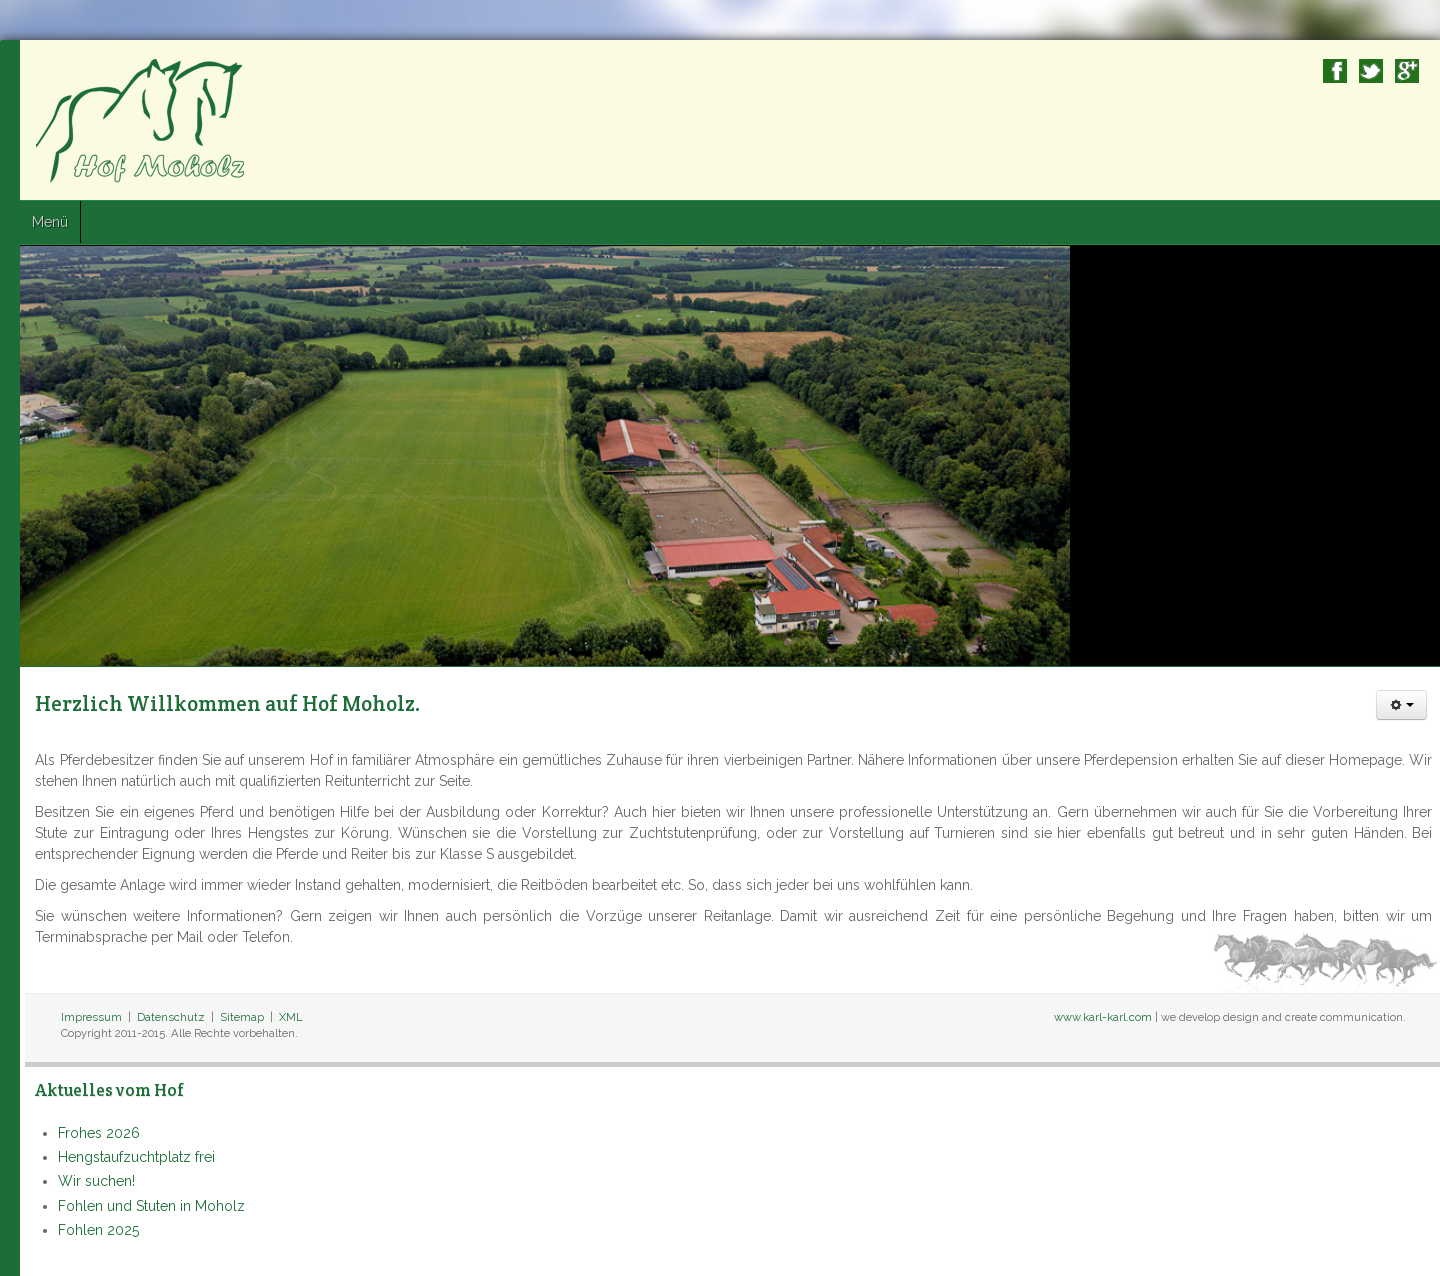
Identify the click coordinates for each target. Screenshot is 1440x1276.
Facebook (1335, 71)
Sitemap (242, 1017)
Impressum (91, 1017)
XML (291, 1017)
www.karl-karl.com (1103, 1017)
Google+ (1407, 71)
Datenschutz (171, 1017)
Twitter (1371, 71)
